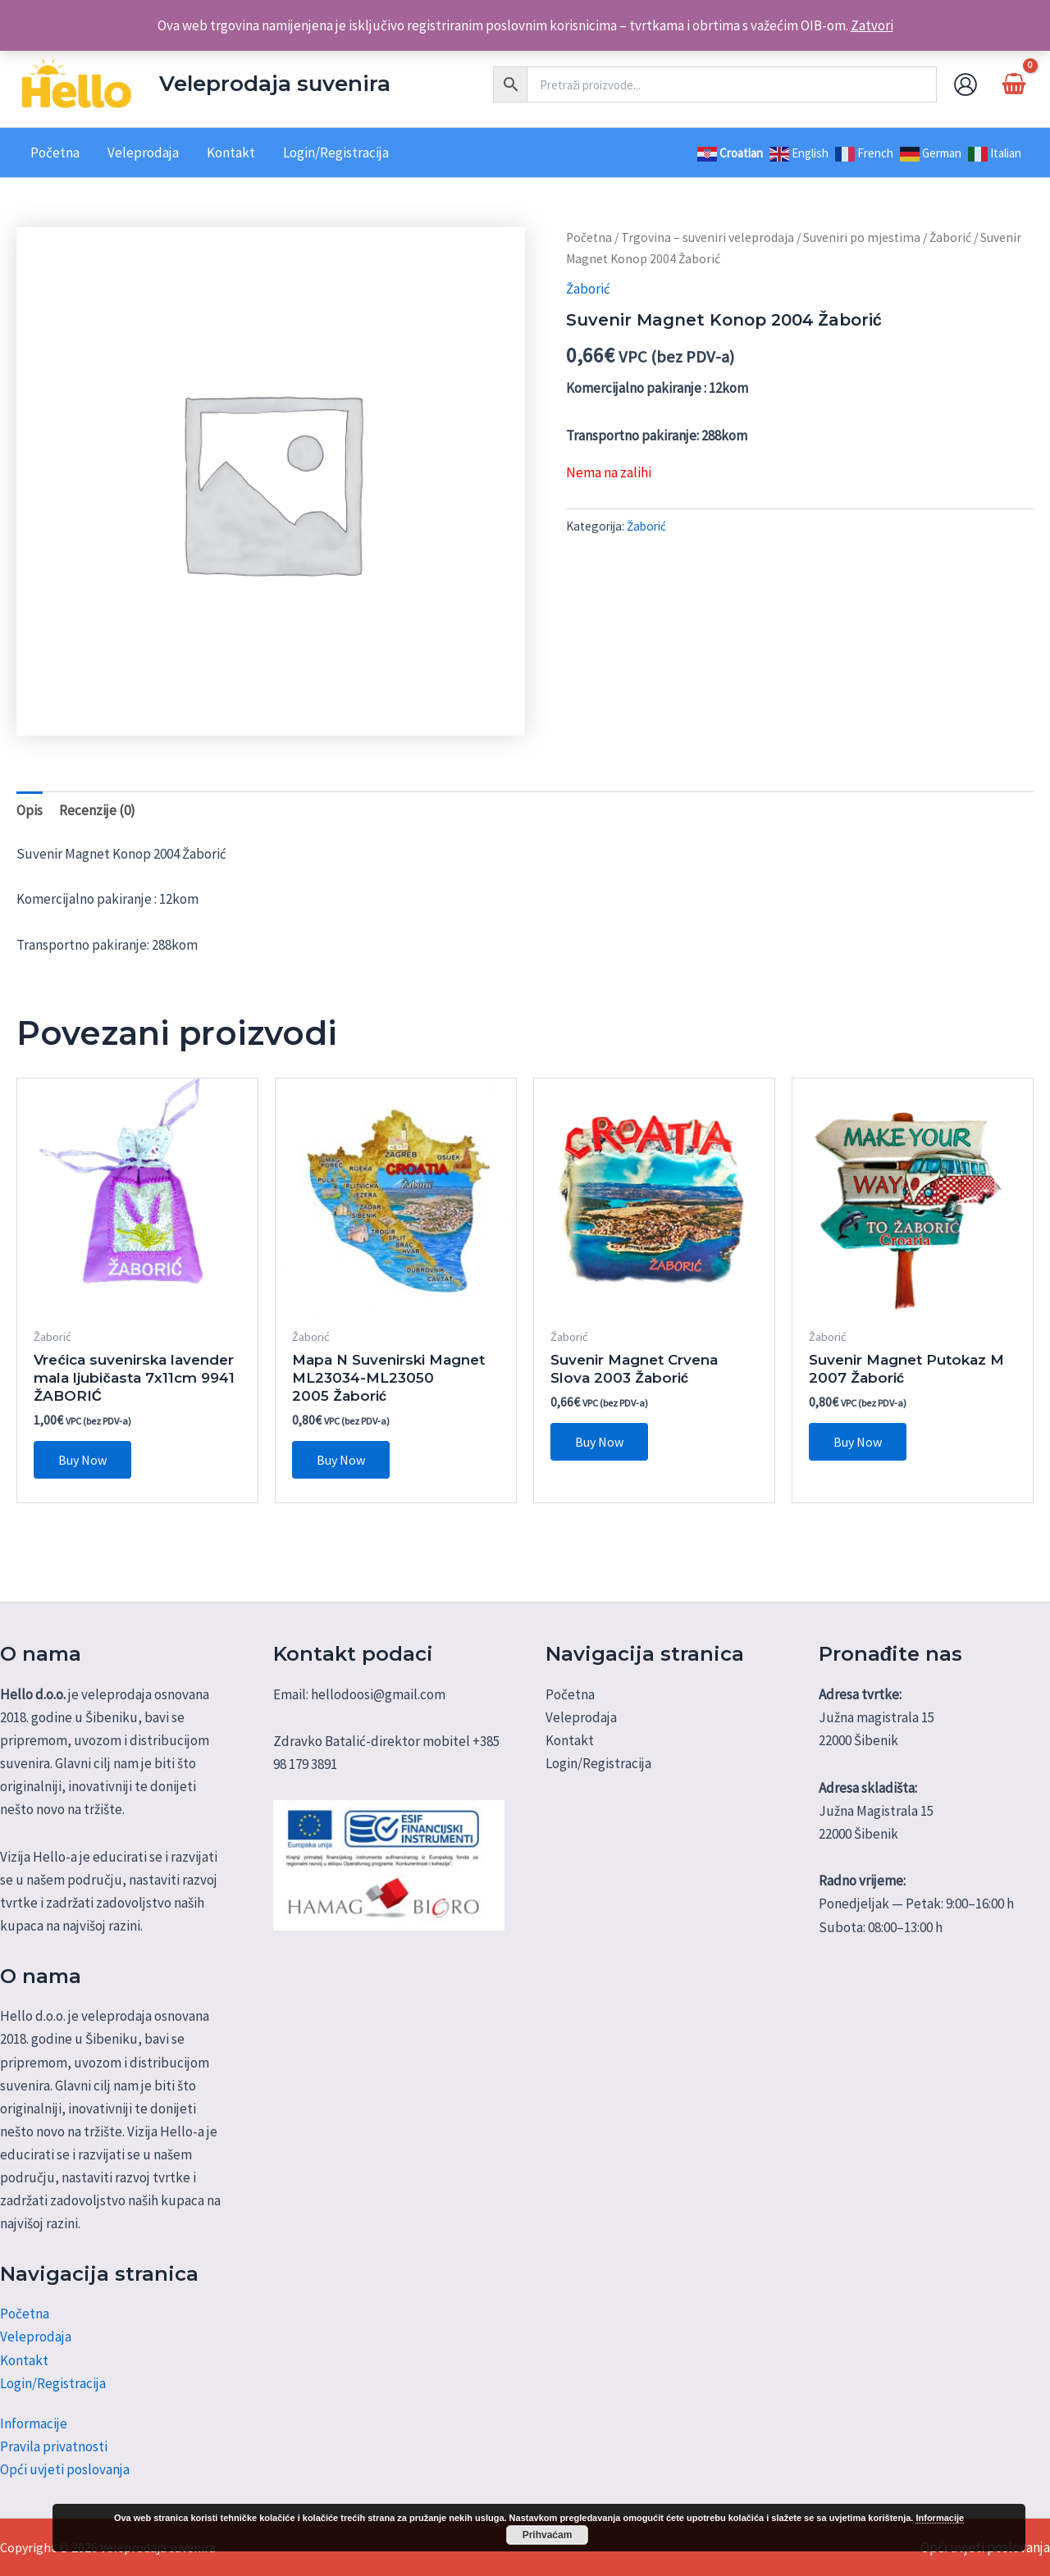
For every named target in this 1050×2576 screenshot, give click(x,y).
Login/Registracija (53, 2383)
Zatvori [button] (872, 25)
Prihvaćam (548, 2535)
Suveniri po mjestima (861, 237)
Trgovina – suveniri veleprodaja (707, 237)
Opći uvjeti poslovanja (65, 2469)
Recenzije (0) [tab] (97, 810)
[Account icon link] (965, 84)
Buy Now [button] (82, 1460)
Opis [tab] (29, 810)
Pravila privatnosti (53, 2446)
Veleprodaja (35, 2337)
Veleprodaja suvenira (274, 84)
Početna (589, 237)
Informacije (33, 2423)
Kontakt (24, 2360)
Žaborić (950, 237)
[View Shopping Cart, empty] (1014, 84)
